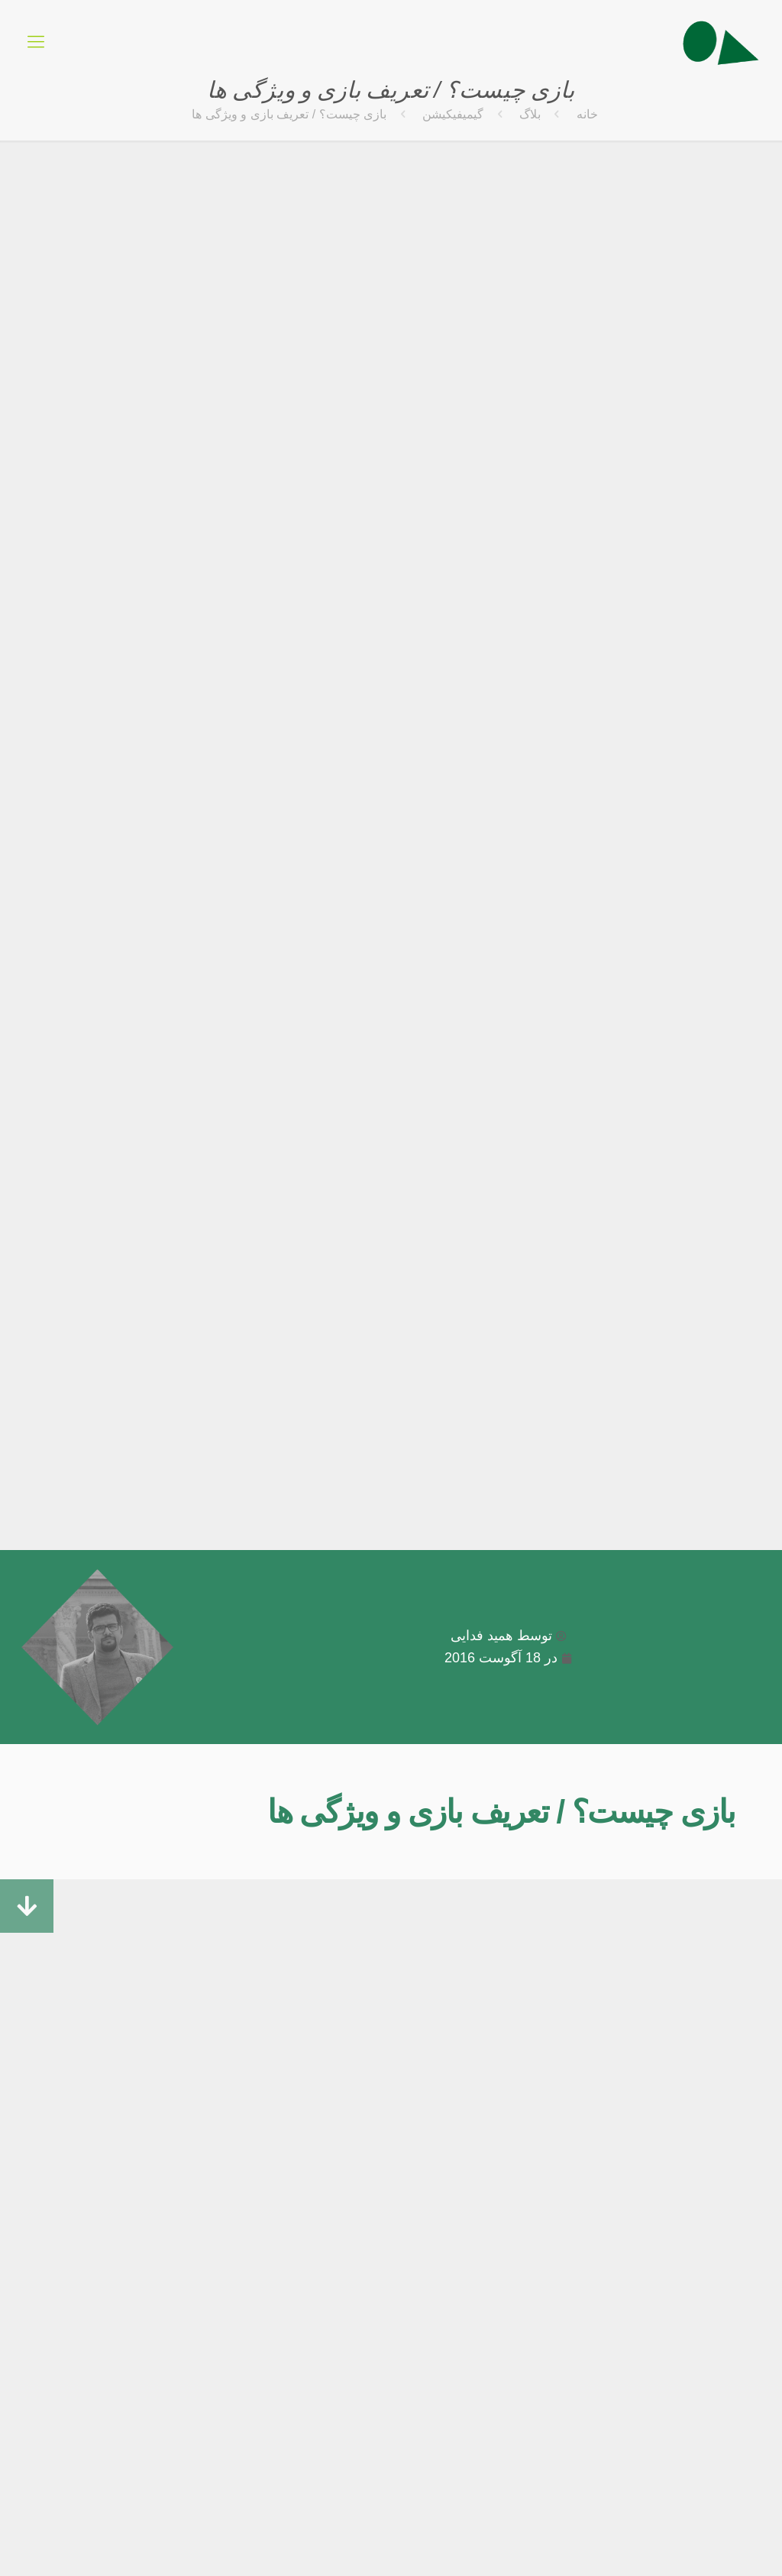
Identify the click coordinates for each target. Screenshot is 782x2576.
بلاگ (530, 114)
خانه (587, 114)
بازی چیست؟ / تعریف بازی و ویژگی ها (501, 1812)
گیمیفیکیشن (452, 114)
